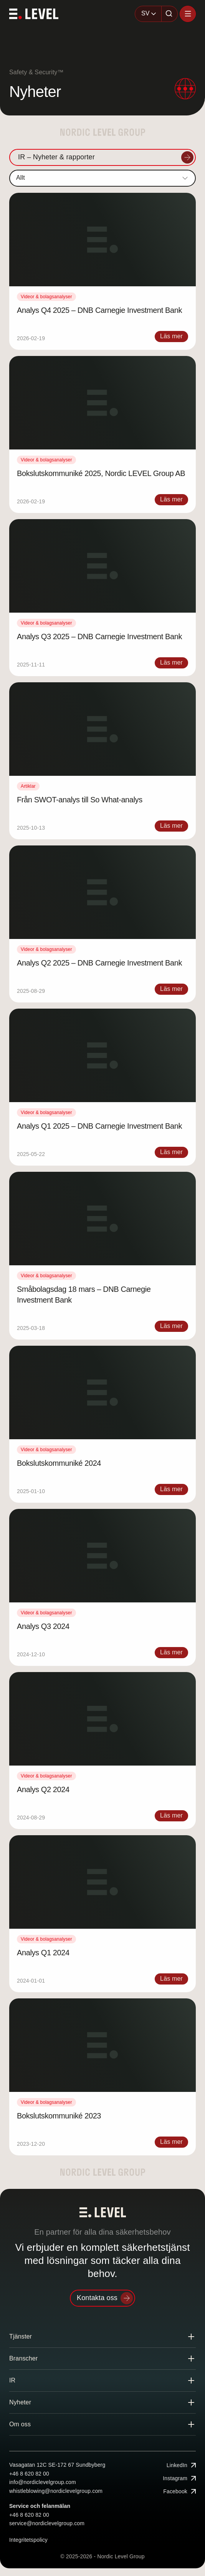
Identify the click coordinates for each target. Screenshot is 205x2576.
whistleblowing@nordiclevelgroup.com (55, 2491)
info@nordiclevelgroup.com (42, 2482)
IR (12, 2380)
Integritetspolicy (28, 2540)
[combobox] (148, 14)
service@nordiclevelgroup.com (46, 2523)
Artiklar (28, 786)
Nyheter (20, 2402)
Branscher (23, 2358)
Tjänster (20, 2336)
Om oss (20, 2424)
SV (145, 13)
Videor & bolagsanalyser (46, 296)
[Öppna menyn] (188, 14)
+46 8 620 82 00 (29, 2474)
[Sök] (170, 14)
